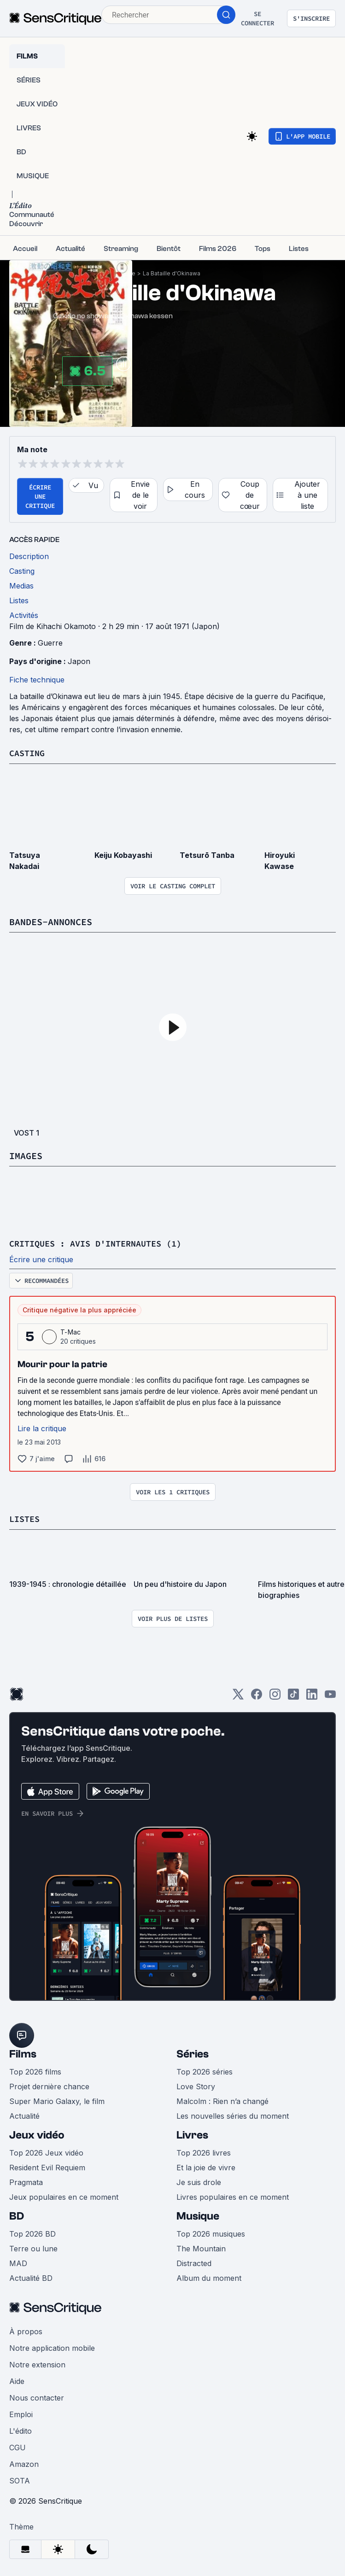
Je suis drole (198, 2181)
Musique (197, 2215)
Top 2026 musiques (210, 2232)
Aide (16, 2379)
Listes (25, 1517)
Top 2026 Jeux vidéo (46, 2151)
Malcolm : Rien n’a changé (222, 2099)
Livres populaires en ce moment (232, 2195)
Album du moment (208, 2276)
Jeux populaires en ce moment (63, 2195)
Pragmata (26, 2181)
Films (22, 2052)
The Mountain (201, 2247)
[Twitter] (238, 1696)
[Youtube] (330, 1696)
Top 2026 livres (203, 2151)
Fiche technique (36, 679)
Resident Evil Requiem (47, 2166)
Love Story (195, 2085)
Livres (192, 2133)
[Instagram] (275, 1696)
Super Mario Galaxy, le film (57, 2099)
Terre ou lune (33, 2247)
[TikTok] (293, 1696)
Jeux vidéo (36, 2133)
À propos (25, 2330)
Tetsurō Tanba (207, 854)
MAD (18, 2262)
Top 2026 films (35, 2070)
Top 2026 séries (204, 2070)
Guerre (50, 642)
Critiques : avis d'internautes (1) (103, 1242)
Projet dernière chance (49, 2085)
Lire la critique (42, 1427)
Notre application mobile (52, 2346)
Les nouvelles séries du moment (232, 2114)
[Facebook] (256, 1696)
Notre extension (37, 2363)
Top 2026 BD (32, 2232)
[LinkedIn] (311, 1696)
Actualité (24, 2114)
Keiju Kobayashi (123, 854)
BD (16, 2215)
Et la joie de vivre (205, 2166)
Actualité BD (31, 2276)
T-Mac (70, 1331)
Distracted (193, 2262)
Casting (28, 752)
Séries (192, 2052)
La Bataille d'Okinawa (171, 273)
